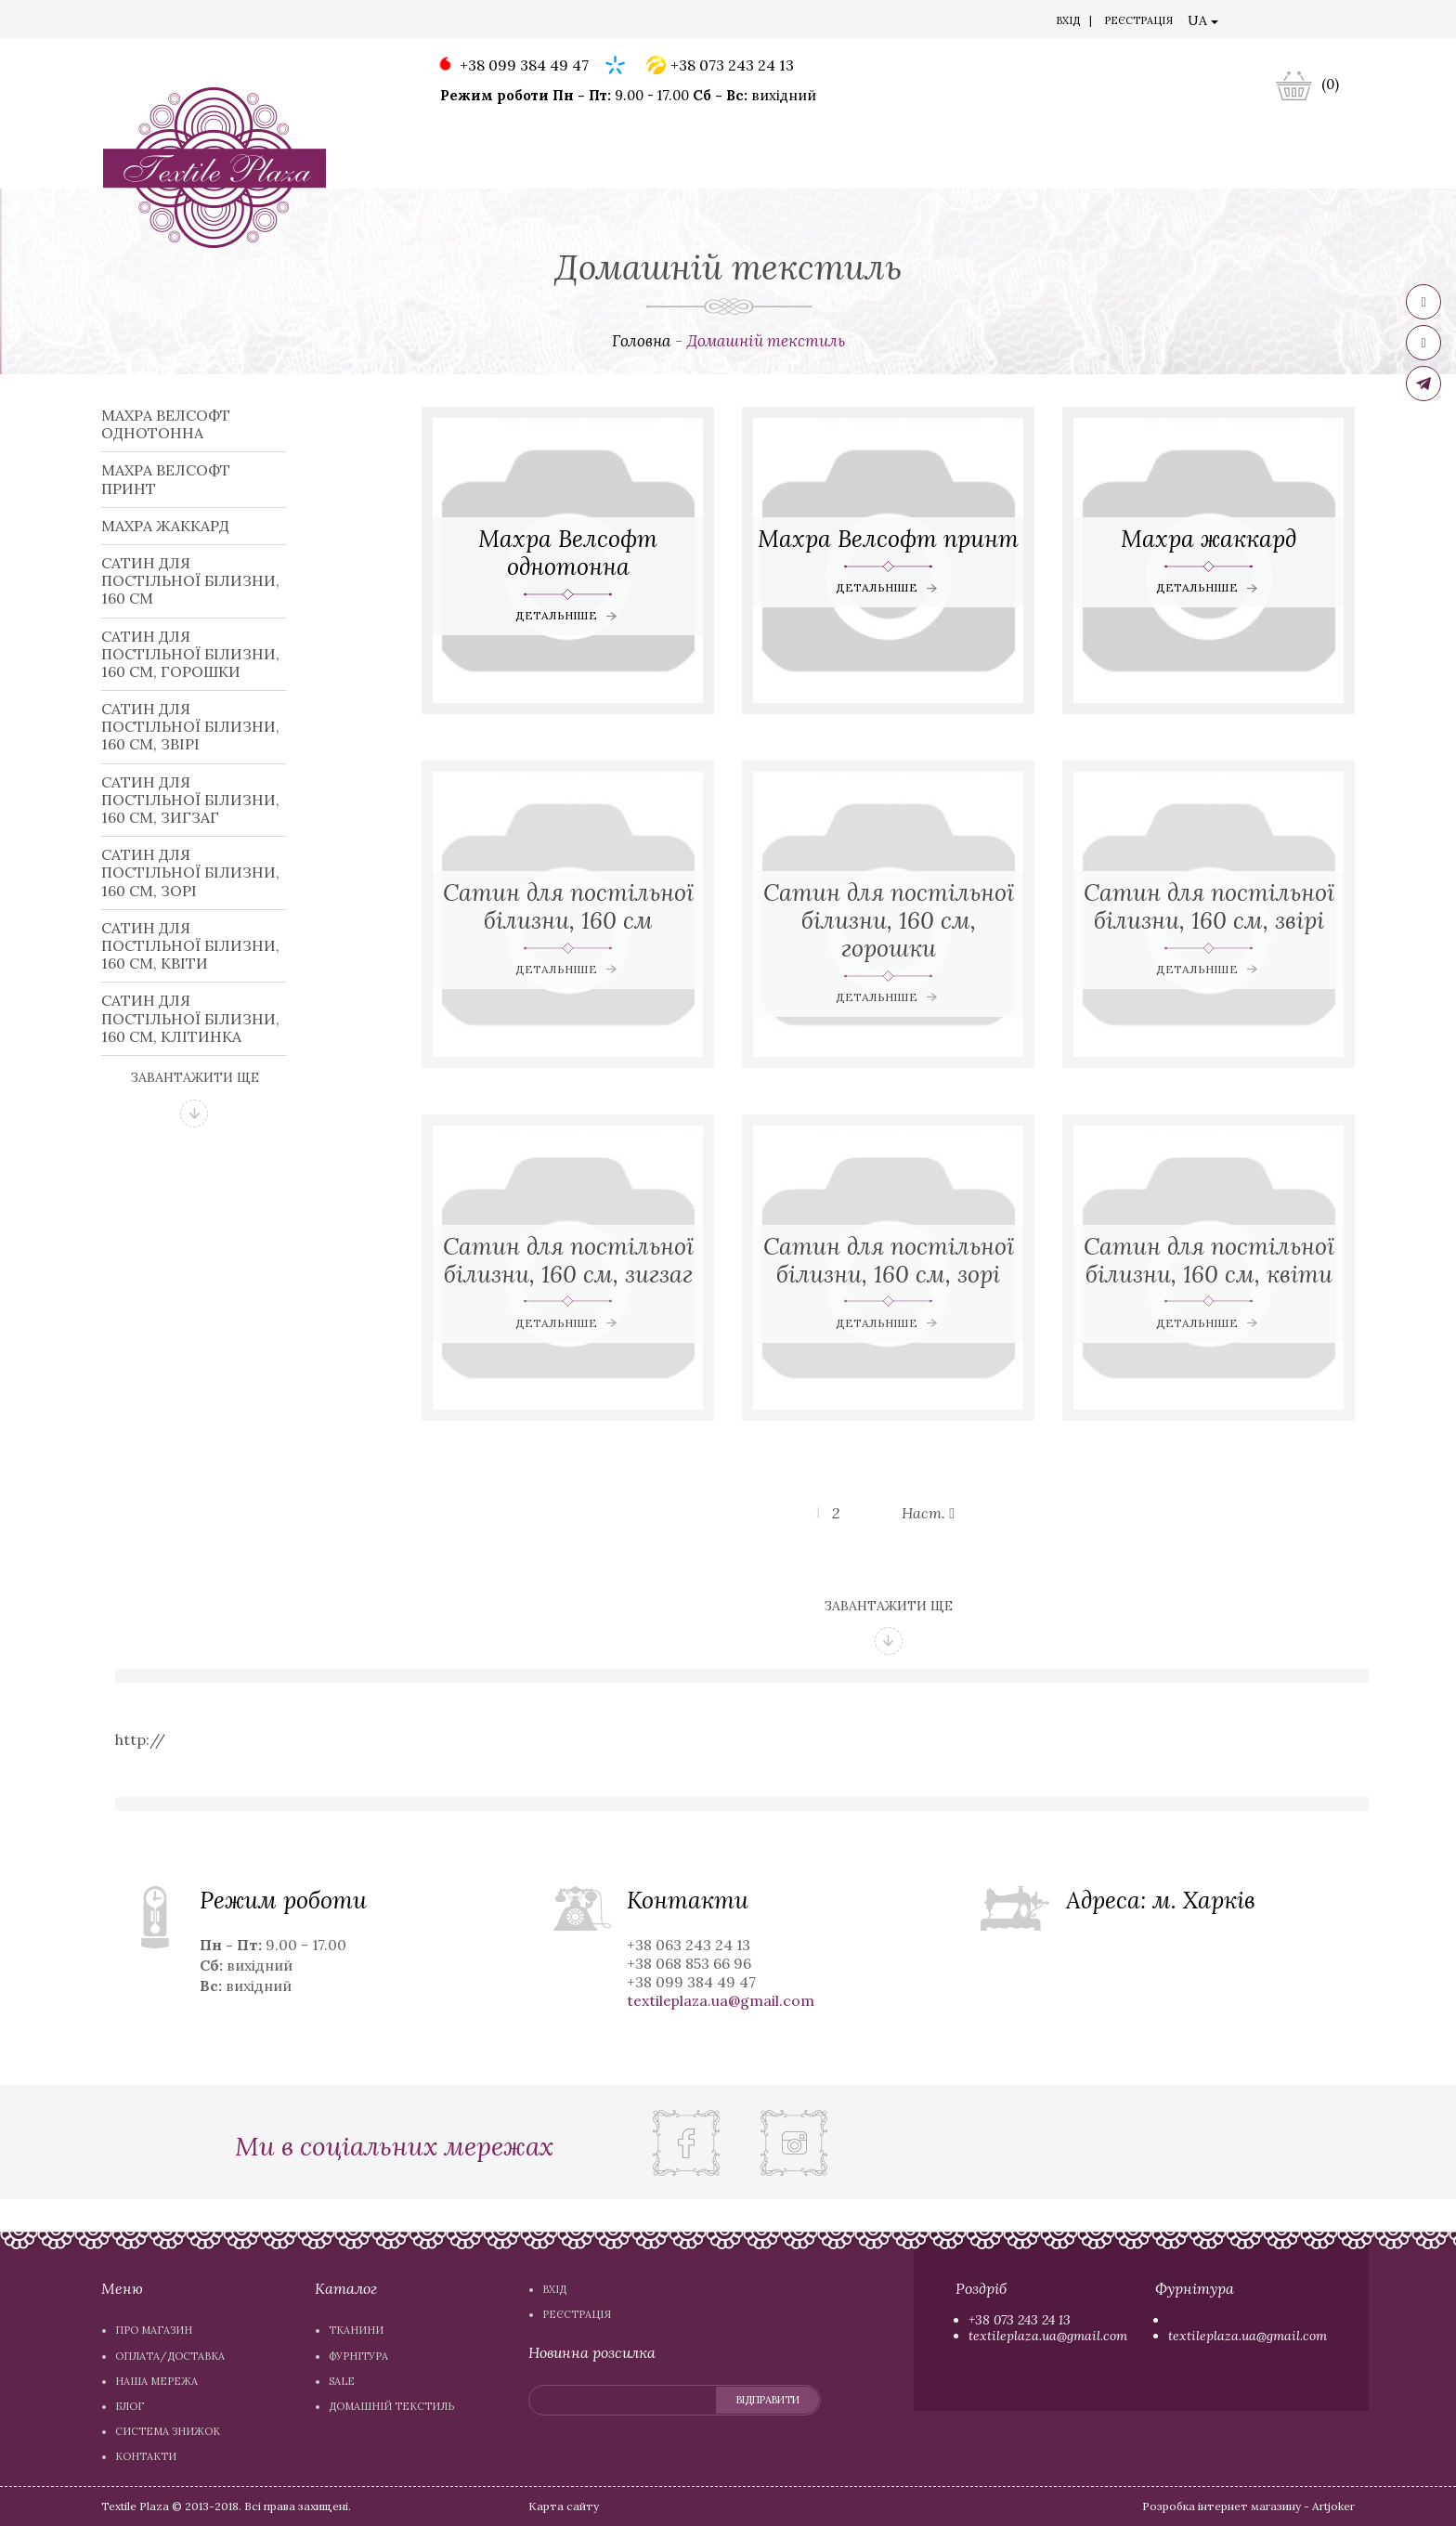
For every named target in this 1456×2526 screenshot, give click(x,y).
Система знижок (522, 22)
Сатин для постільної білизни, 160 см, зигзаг (190, 800)
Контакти (619, 22)
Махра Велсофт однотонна (165, 424)
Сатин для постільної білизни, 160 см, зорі (190, 872)
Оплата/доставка (262, 22)
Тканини (474, 169)
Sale (672, 169)
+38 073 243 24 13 (720, 66)
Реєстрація (1138, 20)
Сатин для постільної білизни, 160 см (190, 580)
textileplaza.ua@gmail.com (1047, 2335)
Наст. (929, 1513)
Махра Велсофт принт (165, 479)
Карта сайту (563, 2506)
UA (1203, 20)
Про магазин (154, 22)
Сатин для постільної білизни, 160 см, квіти (190, 945)
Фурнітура (583, 169)
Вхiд (1068, 20)
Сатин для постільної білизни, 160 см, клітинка (190, 1018)
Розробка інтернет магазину (1221, 2506)
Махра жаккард (165, 525)
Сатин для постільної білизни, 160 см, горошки (190, 654)
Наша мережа (372, 22)
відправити (766, 2399)
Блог (441, 22)
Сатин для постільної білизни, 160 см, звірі (190, 726)
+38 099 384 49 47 (512, 66)
